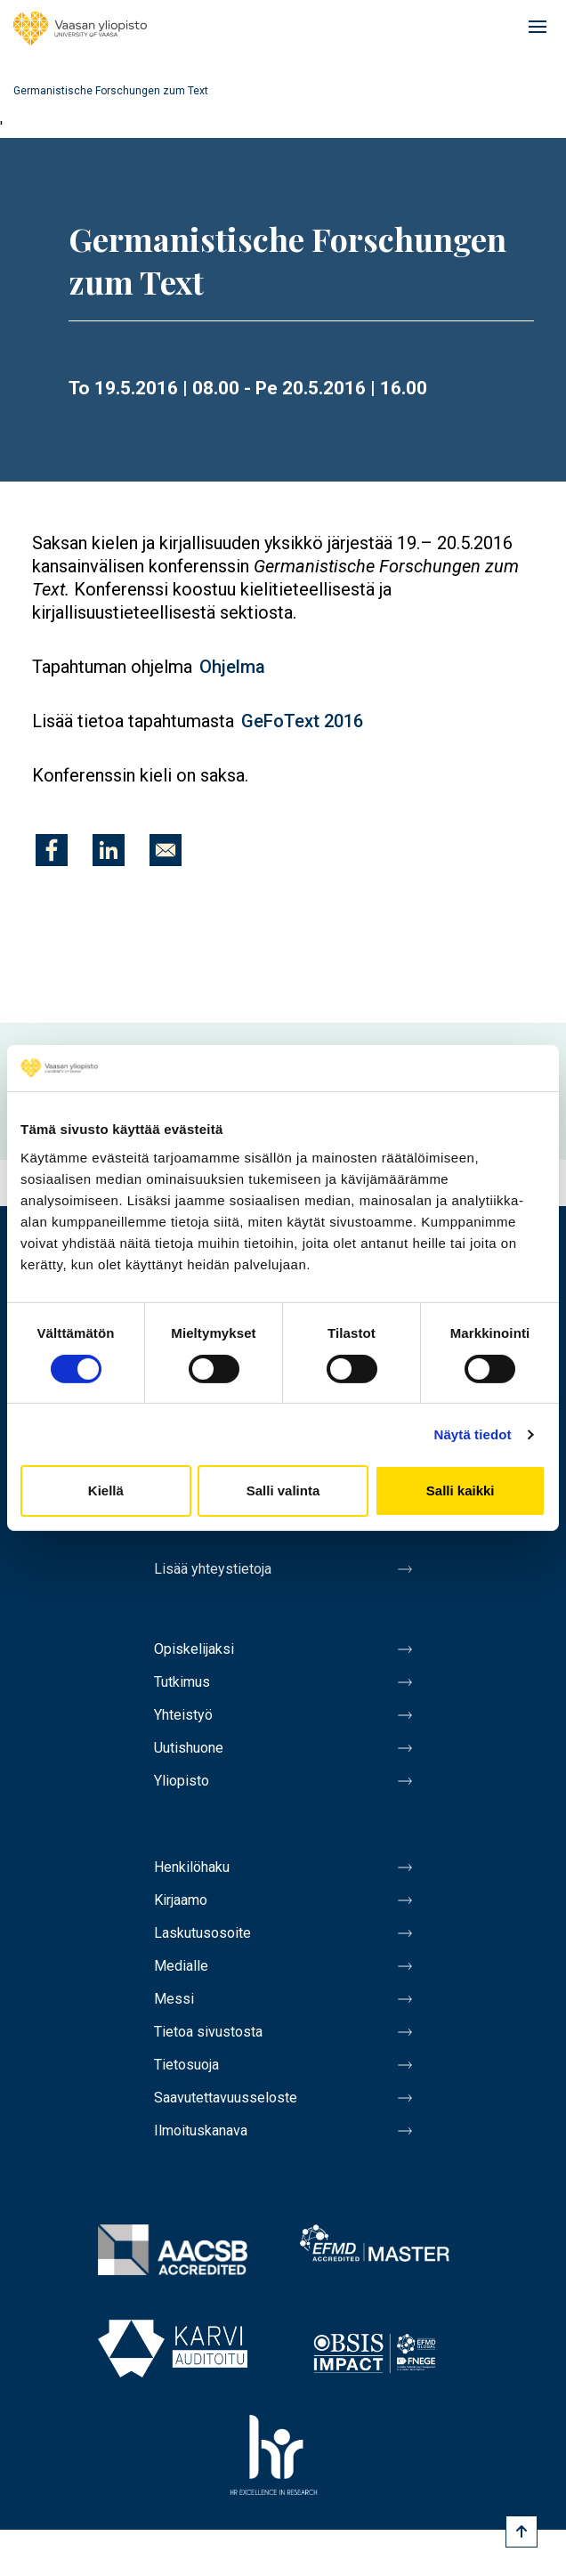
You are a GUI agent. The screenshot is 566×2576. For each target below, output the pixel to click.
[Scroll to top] (521, 2531)
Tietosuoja (186, 2064)
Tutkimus (182, 1681)
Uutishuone (188, 1747)
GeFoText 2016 (302, 721)
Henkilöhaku (192, 1867)
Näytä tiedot (473, 1434)
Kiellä (106, 1490)
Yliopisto (181, 1780)
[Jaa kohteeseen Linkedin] (109, 850)
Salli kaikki (460, 1490)
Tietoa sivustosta (208, 2031)
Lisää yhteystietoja (212, 1568)
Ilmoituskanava (200, 2130)
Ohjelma (232, 666)
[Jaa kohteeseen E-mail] (166, 850)
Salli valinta (283, 1490)
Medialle (181, 1965)
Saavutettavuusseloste (225, 2097)
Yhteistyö (183, 1714)
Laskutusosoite (202, 1932)
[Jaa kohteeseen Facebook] (52, 850)
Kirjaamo (180, 1899)
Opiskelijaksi (194, 1648)
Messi (174, 1998)
